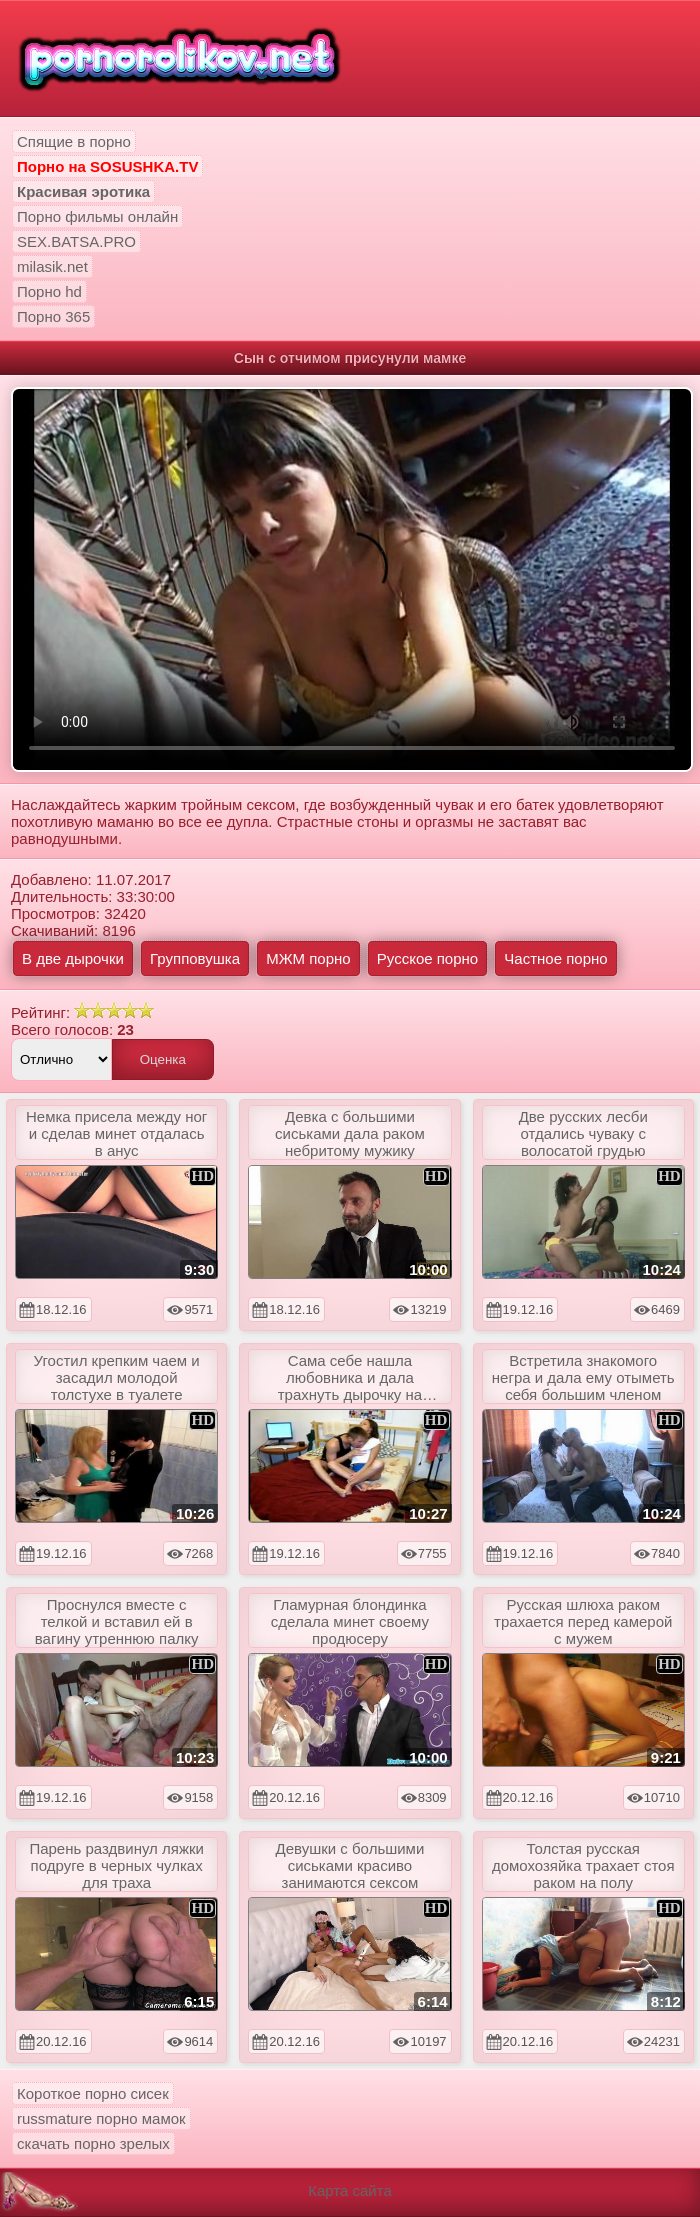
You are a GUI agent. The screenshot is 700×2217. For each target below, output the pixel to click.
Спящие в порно (74, 141)
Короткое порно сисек (93, 2093)
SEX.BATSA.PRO (76, 241)
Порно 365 (53, 316)
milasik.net (52, 266)
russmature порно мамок (101, 2118)
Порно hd (49, 291)
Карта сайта (350, 2190)
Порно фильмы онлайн (97, 216)
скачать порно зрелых (93, 2143)
